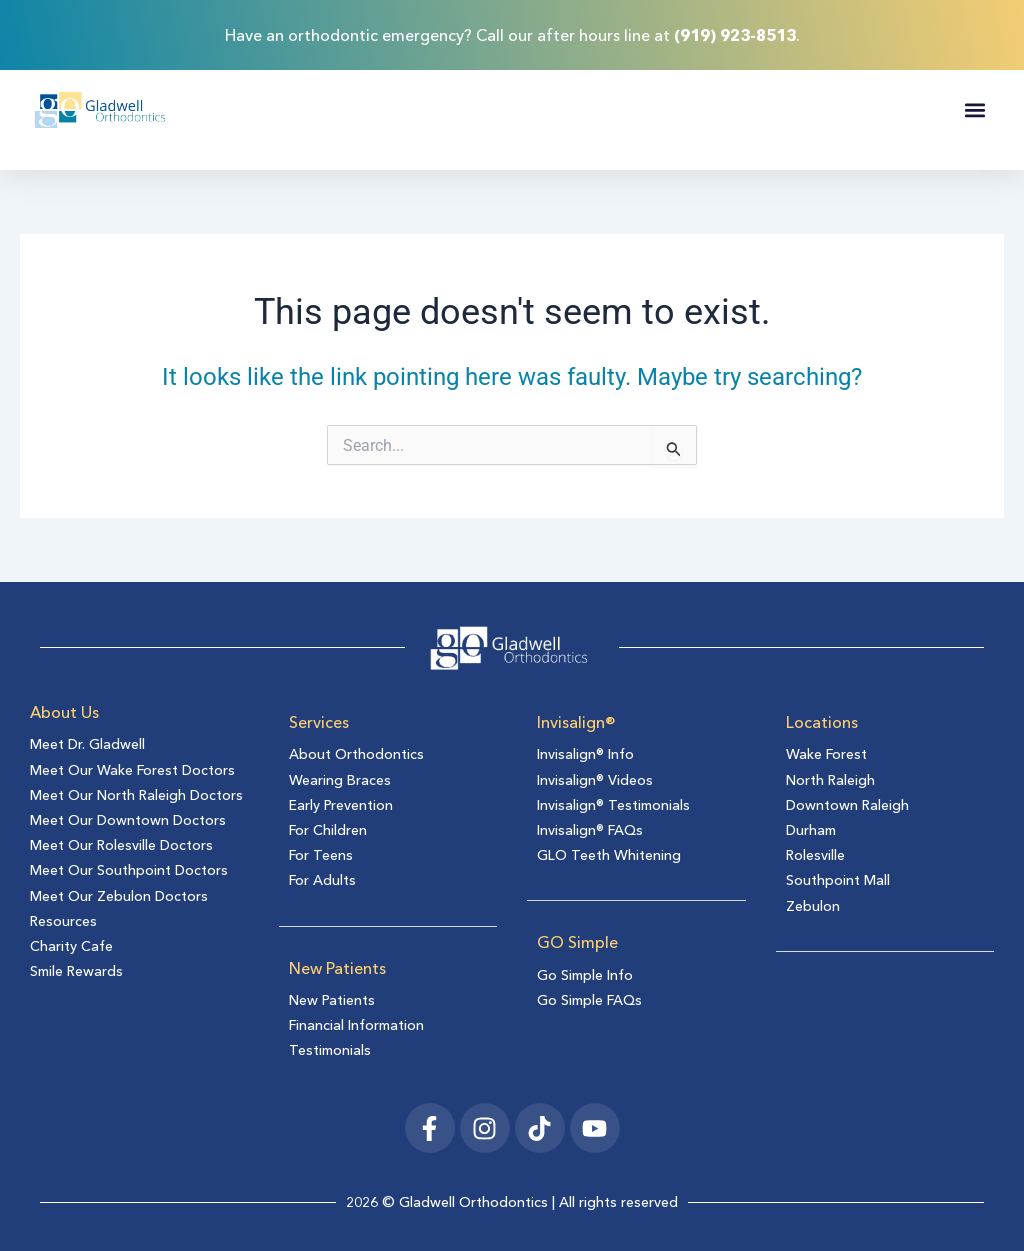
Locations (822, 722)
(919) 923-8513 (735, 35)
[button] (974, 110)
